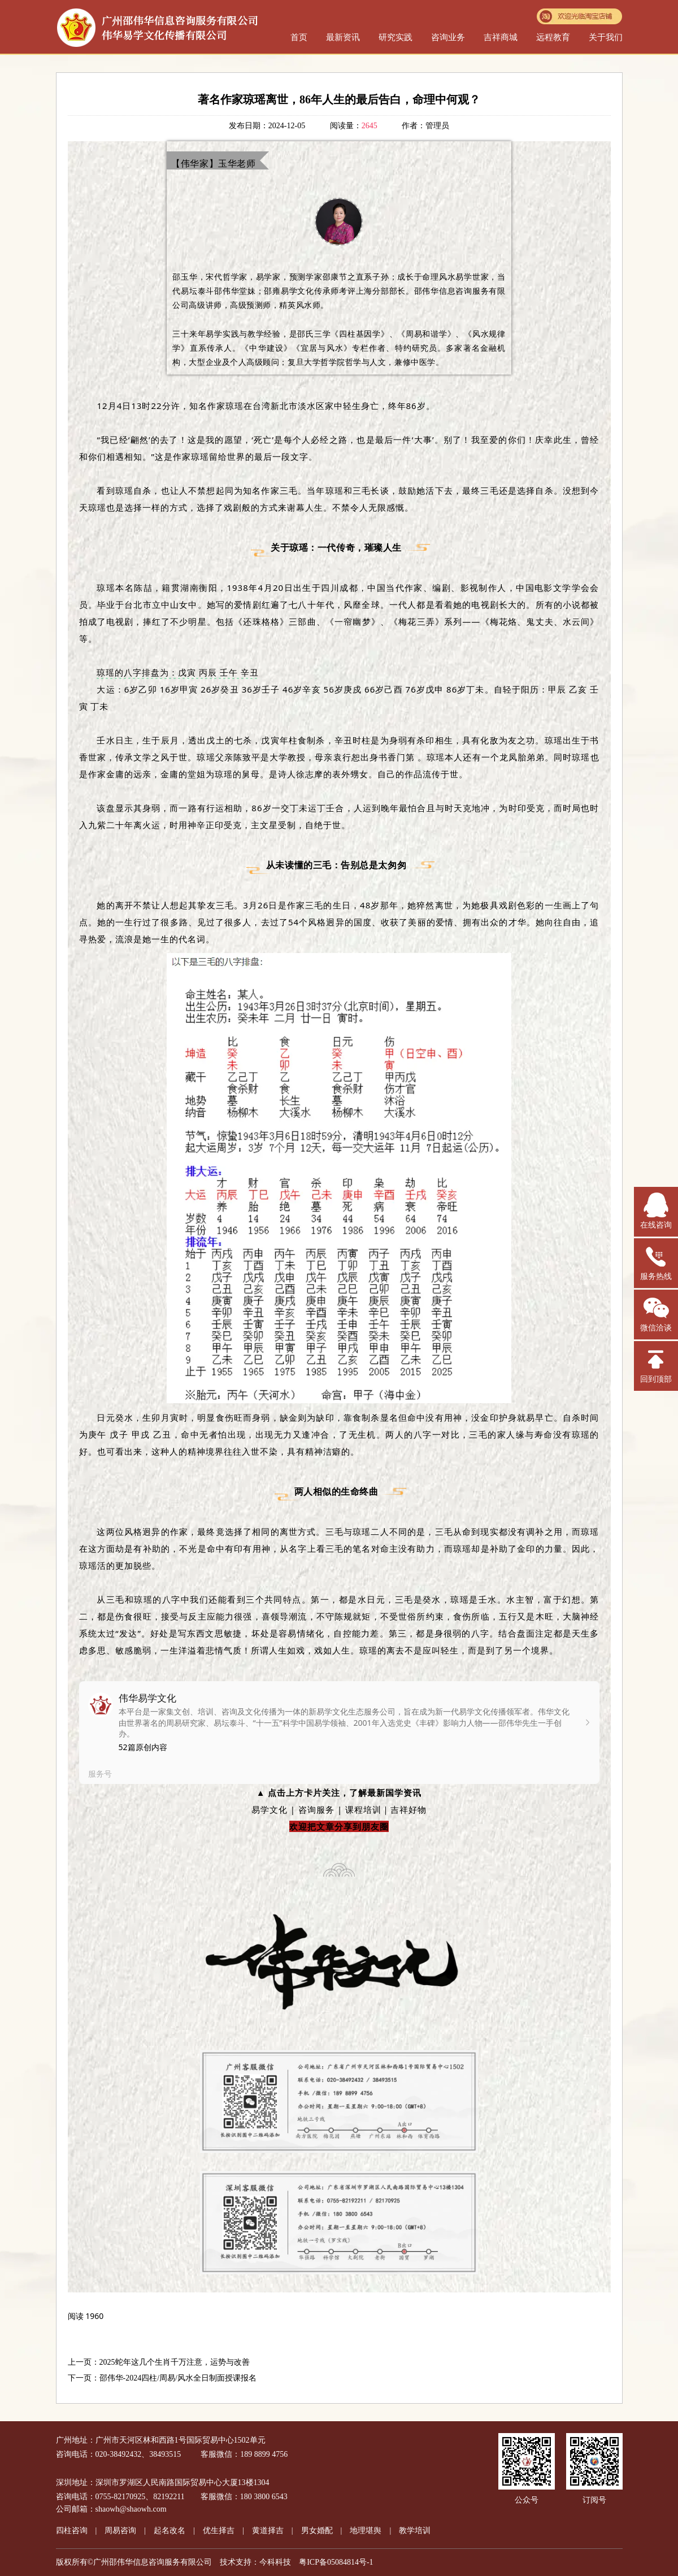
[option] (339, 1732)
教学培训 (415, 2530)
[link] (339, 1732)
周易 (120, 2530)
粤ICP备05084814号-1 (336, 2562)
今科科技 (275, 2562)
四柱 (72, 2530)
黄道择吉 (268, 2530)
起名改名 (169, 2530)
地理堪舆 (365, 2530)
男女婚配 (317, 2530)
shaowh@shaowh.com (131, 2509)
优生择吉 (218, 2530)
